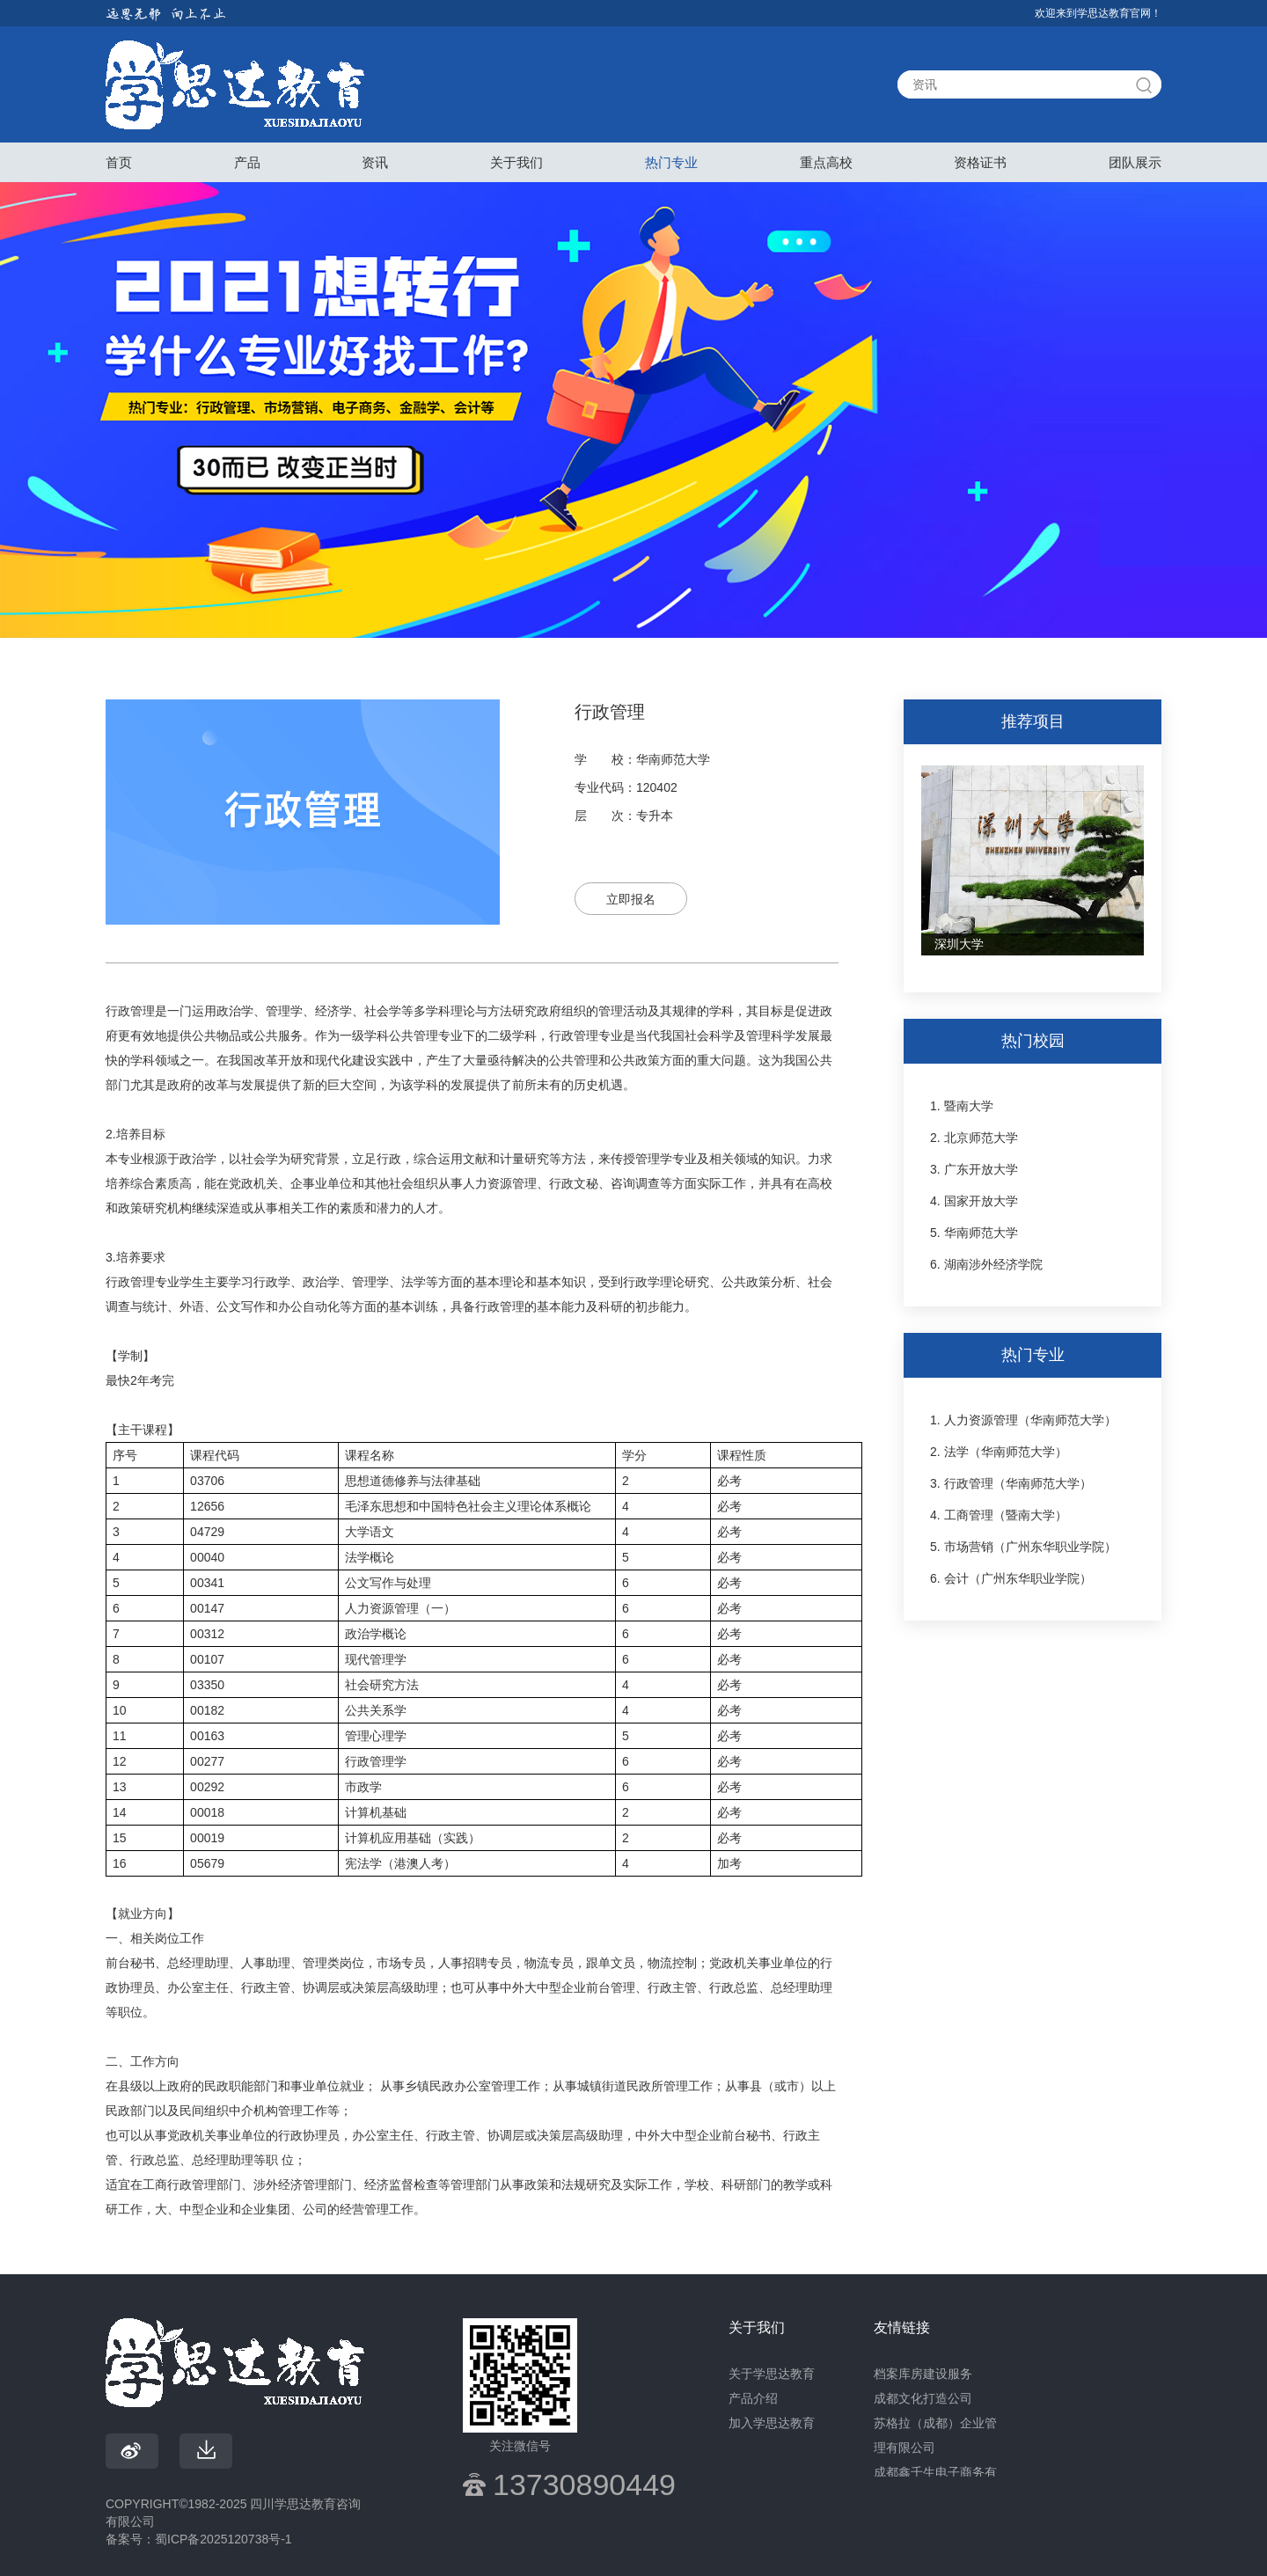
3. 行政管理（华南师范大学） (1011, 1483)
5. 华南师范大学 (974, 1233)
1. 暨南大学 (961, 1106)
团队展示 (1135, 162)
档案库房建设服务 (923, 2374)
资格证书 (980, 162)
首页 (119, 162)
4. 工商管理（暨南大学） (998, 1515)
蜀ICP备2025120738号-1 (223, 2539)
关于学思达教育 (772, 2374)
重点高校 (826, 162)
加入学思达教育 (772, 2423)
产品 (247, 162)
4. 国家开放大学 (974, 1201)
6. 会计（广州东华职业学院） (1011, 1578)
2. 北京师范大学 (974, 1138)
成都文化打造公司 (923, 2398)
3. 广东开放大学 (974, 1169)
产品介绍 (753, 2398)
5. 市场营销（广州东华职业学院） (1023, 1547)
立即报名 (630, 899)
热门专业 (671, 162)
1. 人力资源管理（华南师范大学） (1023, 1420)
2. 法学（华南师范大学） (998, 1452)
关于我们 (516, 162)
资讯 (375, 162)
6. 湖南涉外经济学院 (986, 1264)
